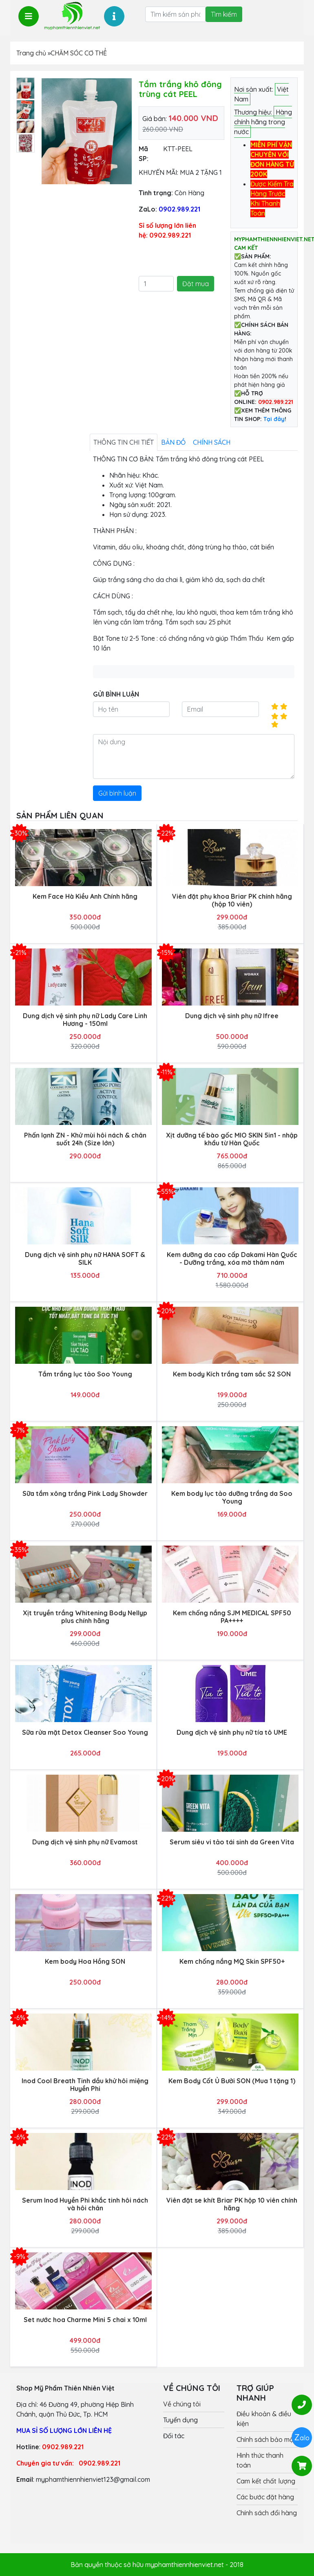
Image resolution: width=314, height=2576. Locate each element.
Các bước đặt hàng (265, 2497)
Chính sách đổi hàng (267, 2513)
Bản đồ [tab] (173, 442)
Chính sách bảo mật (266, 2439)
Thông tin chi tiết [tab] (123, 442)
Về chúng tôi (182, 2404)
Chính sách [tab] (211, 442)
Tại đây (274, 419)
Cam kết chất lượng (266, 2481)
